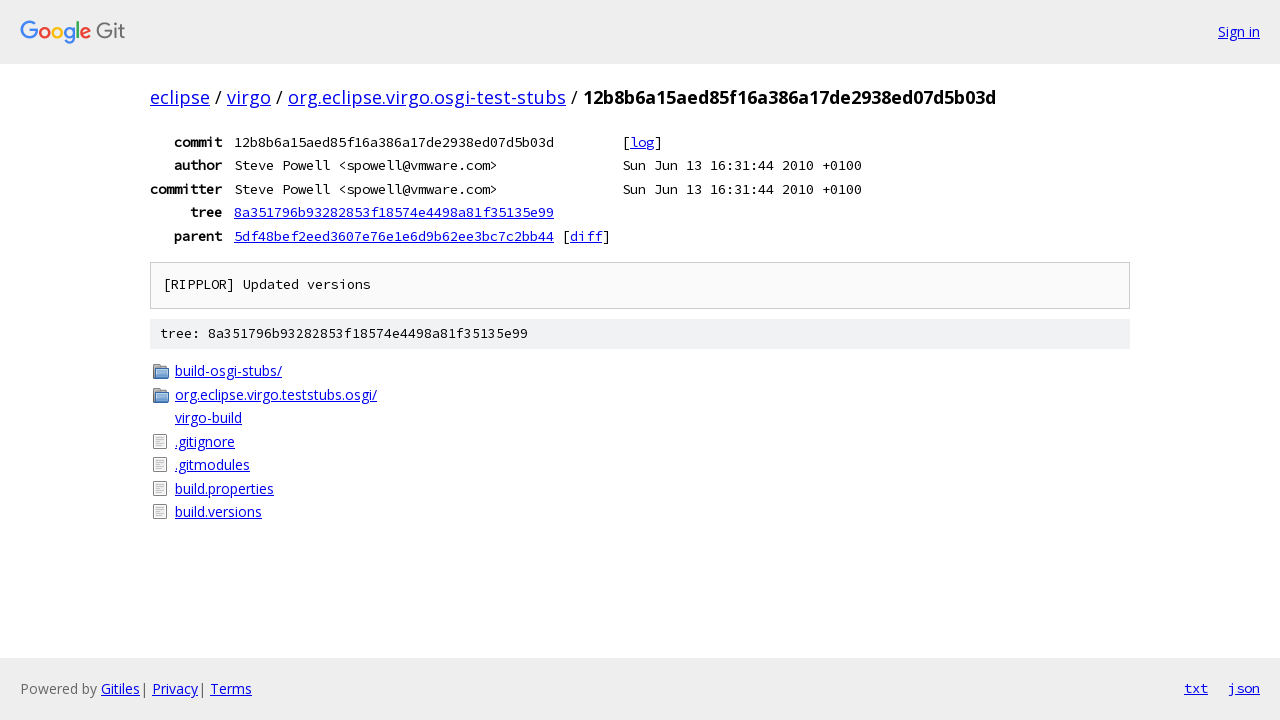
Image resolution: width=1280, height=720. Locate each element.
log (642, 142)
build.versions (218, 511)
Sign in (1239, 31)
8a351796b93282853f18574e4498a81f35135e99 (394, 212)
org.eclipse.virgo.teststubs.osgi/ (276, 394)
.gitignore (205, 441)
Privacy (175, 688)
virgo (249, 97)
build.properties (224, 488)
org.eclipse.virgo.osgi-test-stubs (427, 97)
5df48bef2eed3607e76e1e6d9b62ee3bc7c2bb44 (394, 236)
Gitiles (120, 688)
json (1244, 688)
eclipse (180, 97)
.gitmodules (212, 464)
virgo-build (208, 417)
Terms (231, 688)
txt (1196, 688)
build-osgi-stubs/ (228, 370)
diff (586, 236)
